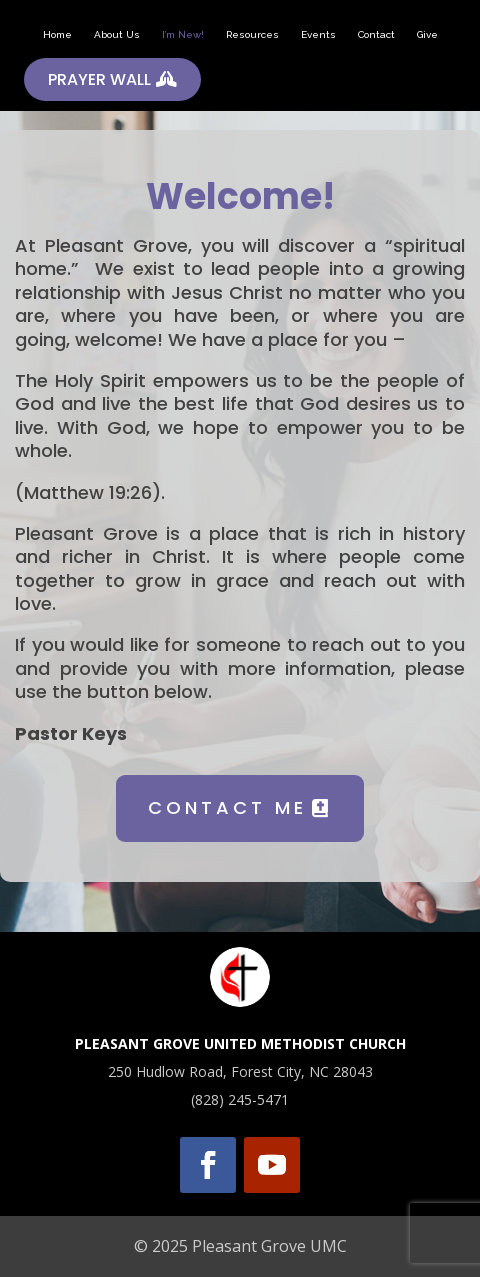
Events (318, 34)
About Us (117, 34)
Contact (376, 34)
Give (427, 34)
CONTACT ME (227, 807)
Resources (252, 34)
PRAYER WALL (99, 79)
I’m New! (183, 34)
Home (57, 34)
